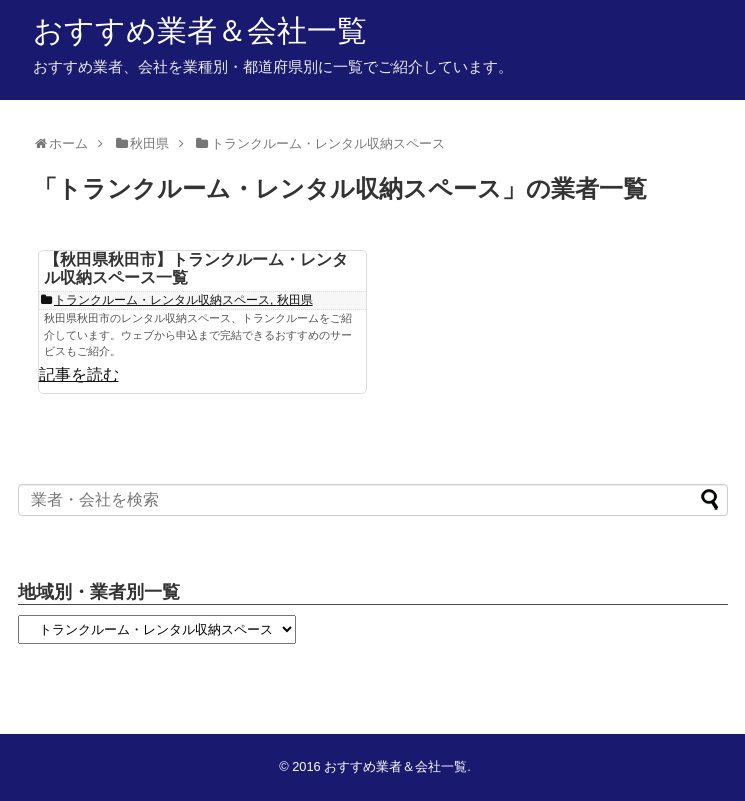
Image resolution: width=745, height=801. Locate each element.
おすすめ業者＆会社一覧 (200, 30)
